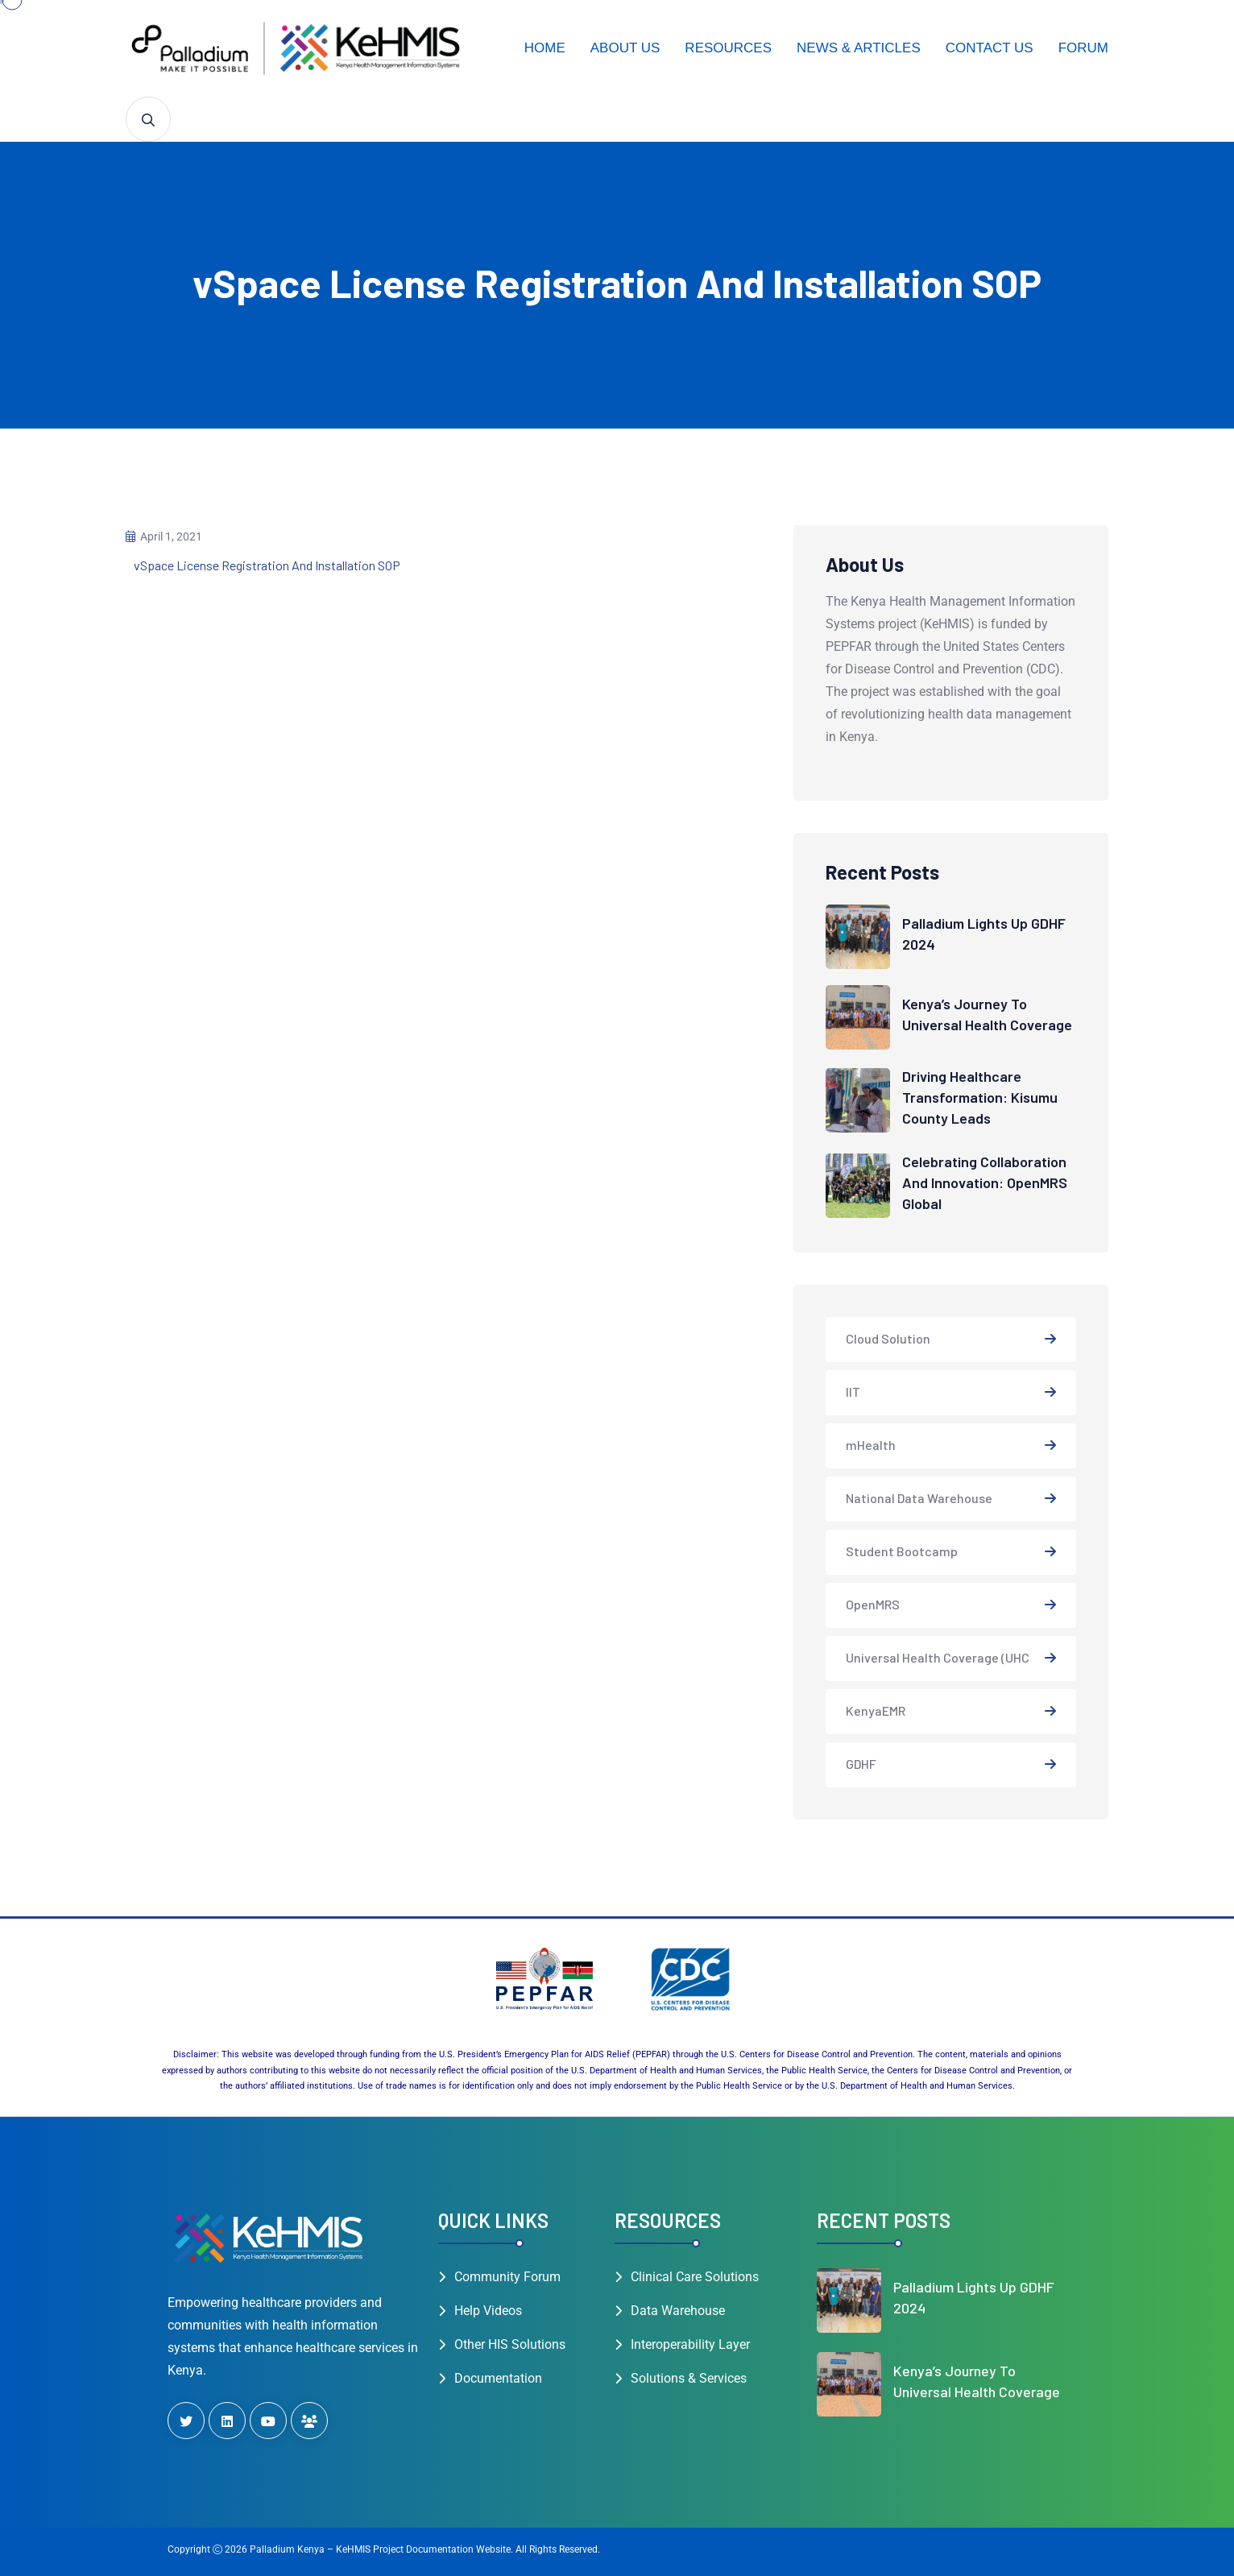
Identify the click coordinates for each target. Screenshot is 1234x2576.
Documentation (498, 2378)
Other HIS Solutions (509, 2344)
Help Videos (488, 2310)
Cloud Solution (888, 1338)
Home (544, 48)
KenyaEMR (875, 1710)
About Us (625, 48)
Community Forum (507, 2276)
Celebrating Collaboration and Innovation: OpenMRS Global (984, 1182)
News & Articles (859, 48)
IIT (853, 1391)
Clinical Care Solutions (695, 2276)
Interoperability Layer (690, 2344)
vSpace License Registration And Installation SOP (267, 565)
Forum (1083, 48)
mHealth (871, 1444)
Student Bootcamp (902, 1551)
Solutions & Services (689, 2378)
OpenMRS (873, 1604)
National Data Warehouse (919, 1497)
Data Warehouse (678, 2310)
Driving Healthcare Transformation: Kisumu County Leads (980, 1097)
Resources (728, 48)
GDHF (861, 1763)
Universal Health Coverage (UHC (937, 1657)
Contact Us (989, 48)
